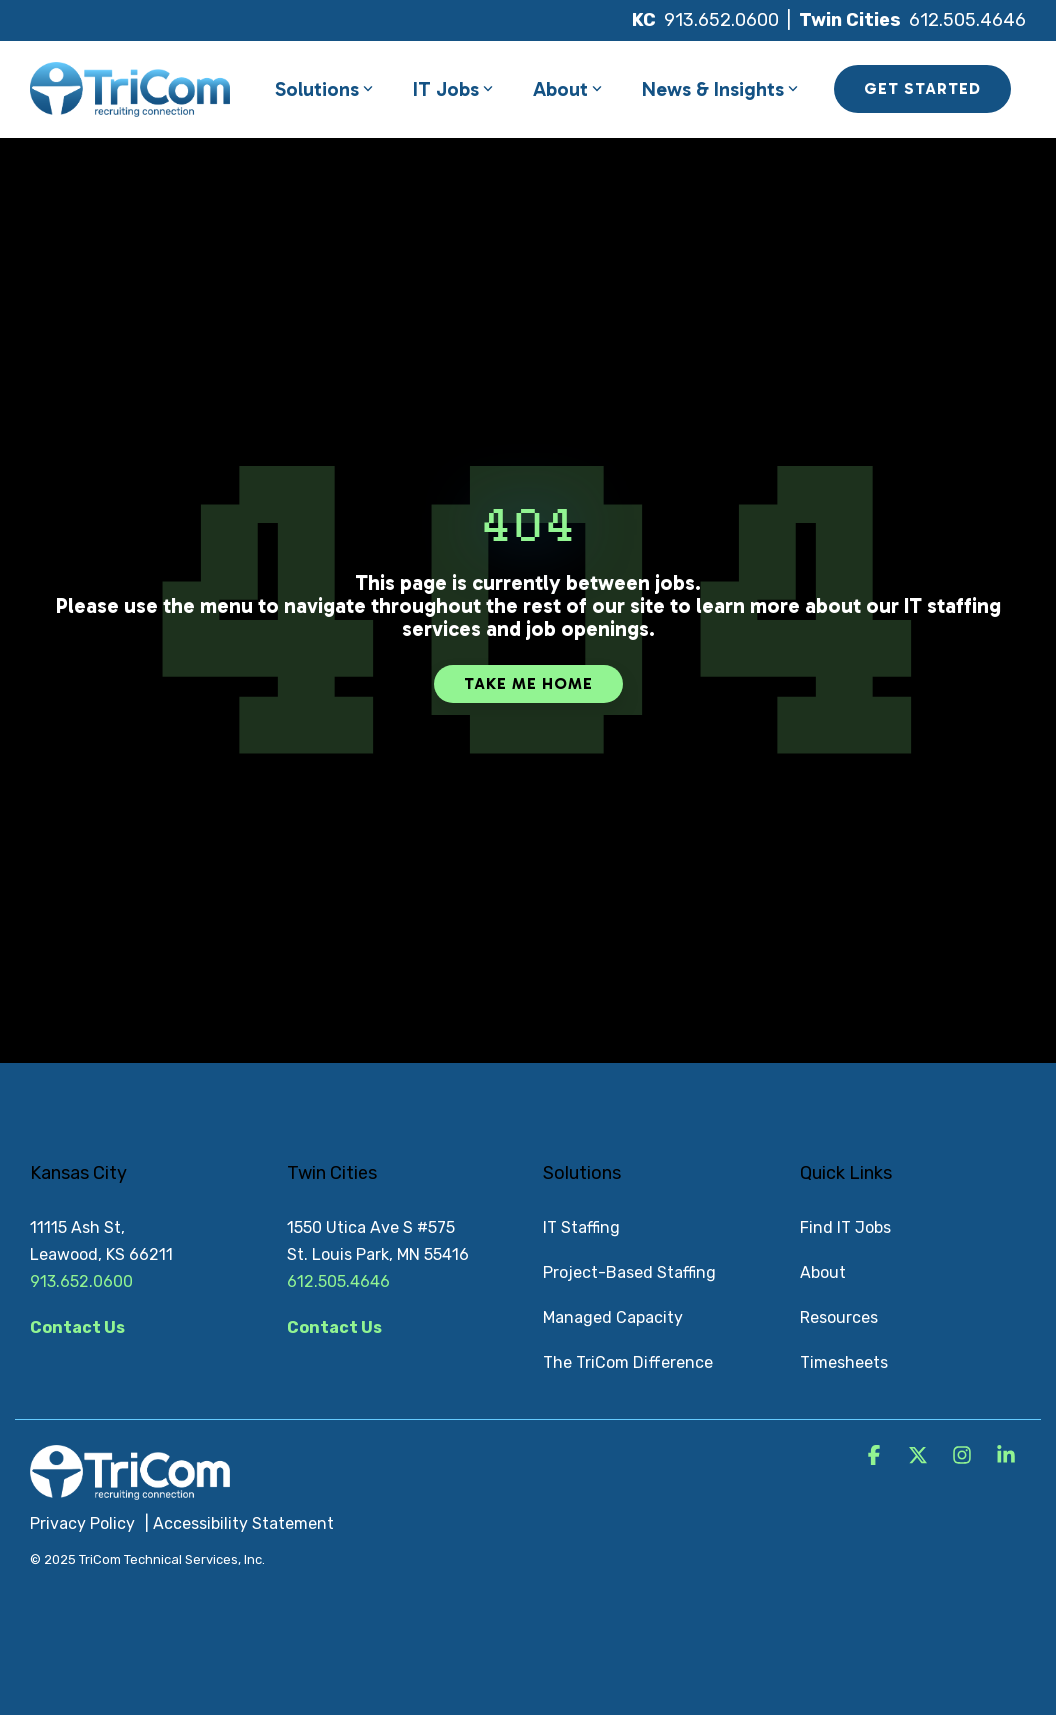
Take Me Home (528, 683)
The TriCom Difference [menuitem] (628, 1362)
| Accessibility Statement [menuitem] (239, 1523)
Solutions (324, 89)
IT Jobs (453, 89)
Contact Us (77, 1327)
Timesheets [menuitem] (844, 1362)
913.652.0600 (721, 20)
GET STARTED (922, 88)
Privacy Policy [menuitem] (82, 1523)
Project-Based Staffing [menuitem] (629, 1272)
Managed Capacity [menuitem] (613, 1317)
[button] (876, 1456)
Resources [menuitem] (839, 1317)
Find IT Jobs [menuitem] (845, 1227)
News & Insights (720, 89)
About (567, 89)
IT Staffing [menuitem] (581, 1227)
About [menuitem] (823, 1272)
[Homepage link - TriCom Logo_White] (130, 1489)
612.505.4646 (967, 20)
